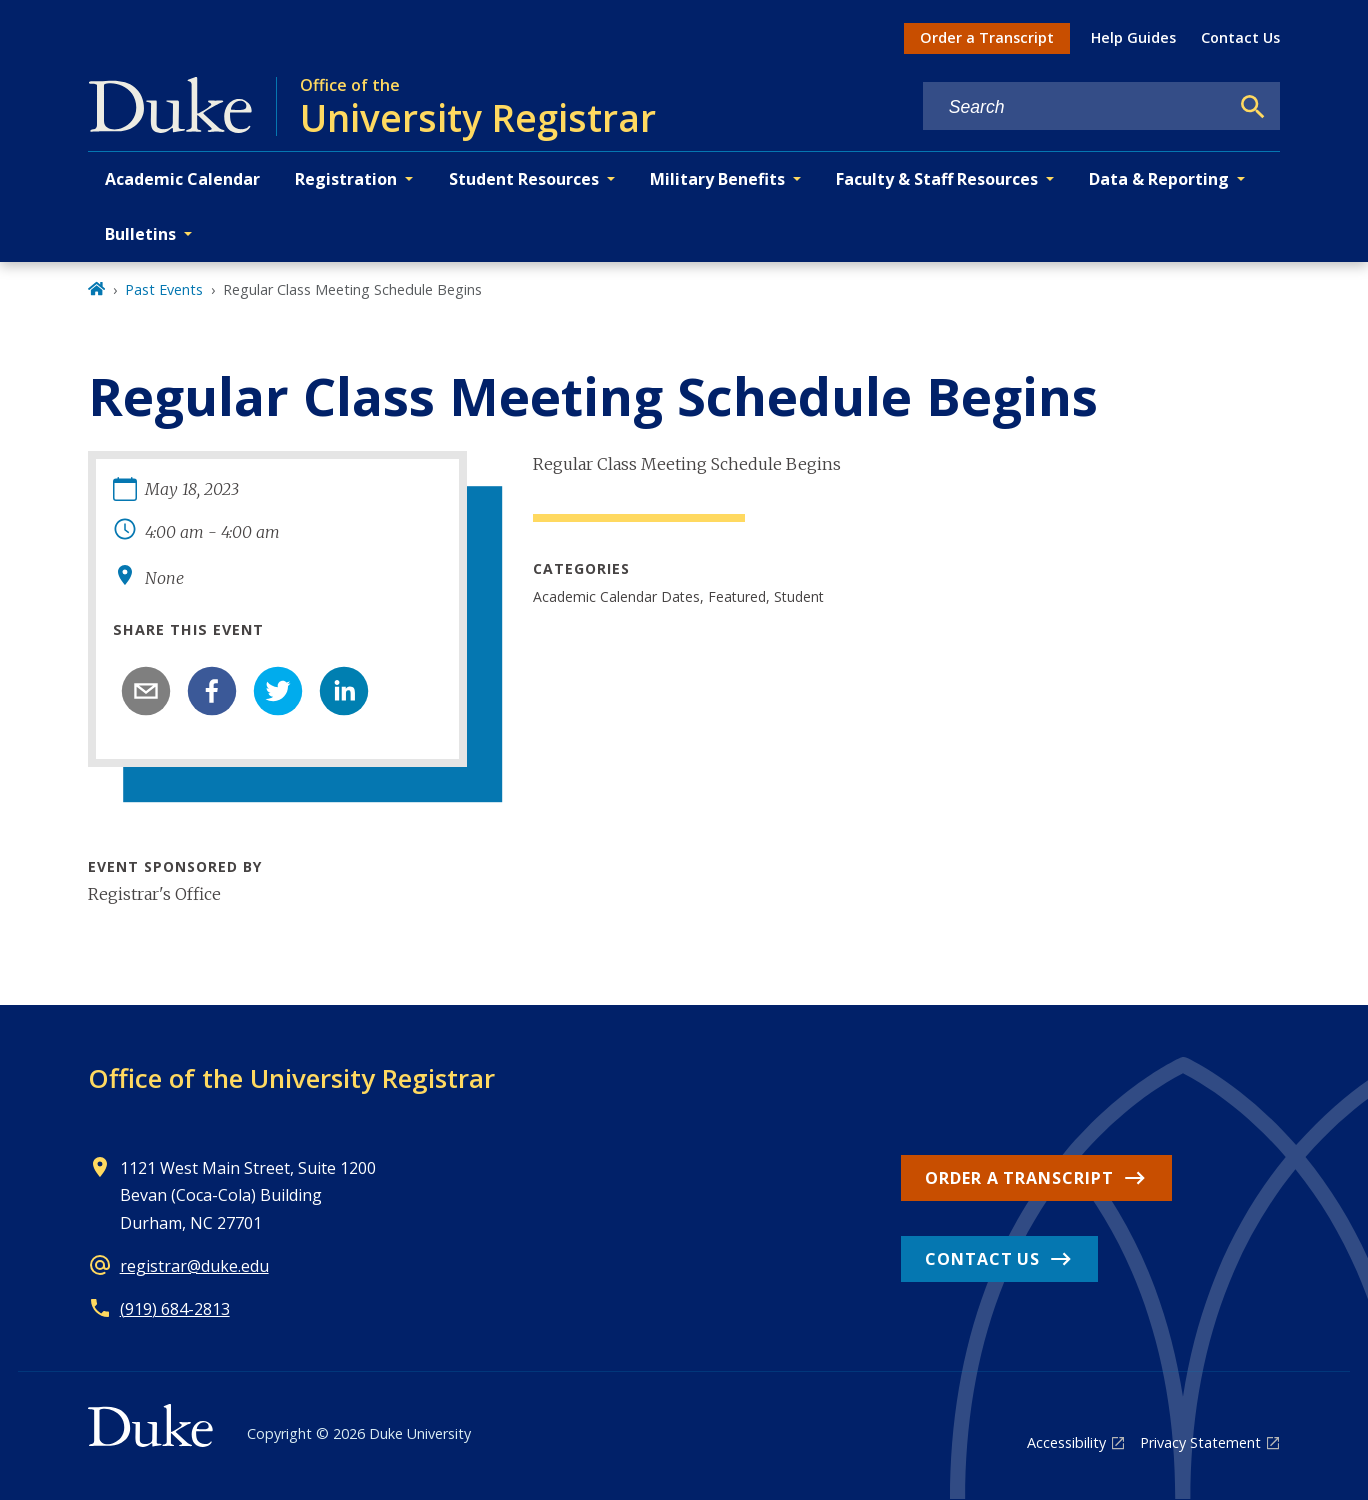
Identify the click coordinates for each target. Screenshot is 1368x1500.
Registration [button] (346, 179)
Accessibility (1066, 1442)
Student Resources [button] (524, 179)
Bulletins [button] (140, 234)
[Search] (1253, 107)
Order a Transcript (987, 37)
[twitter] (278, 691)
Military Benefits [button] (717, 179)
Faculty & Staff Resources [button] (937, 179)
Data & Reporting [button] (1159, 179)
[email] (146, 691)
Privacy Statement (1200, 1442)
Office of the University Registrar (291, 1078)
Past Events (164, 289)
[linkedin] (344, 691)
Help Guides (1133, 37)
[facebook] (212, 691)
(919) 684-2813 (175, 1309)
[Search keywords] (1076, 107)
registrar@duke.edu (194, 1266)
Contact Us (1240, 37)
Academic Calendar (182, 179)
